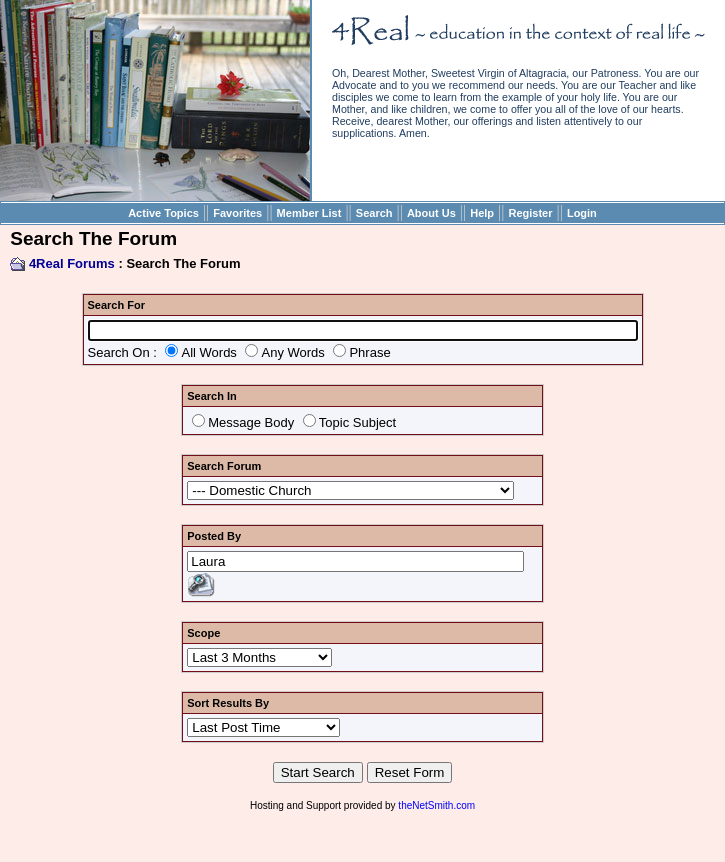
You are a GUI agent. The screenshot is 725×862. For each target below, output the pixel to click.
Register (530, 213)
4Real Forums (72, 263)
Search (374, 213)
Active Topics (163, 213)
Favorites (237, 213)
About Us (431, 213)
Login (582, 213)
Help (482, 213)
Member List (309, 213)
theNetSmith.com (436, 805)
